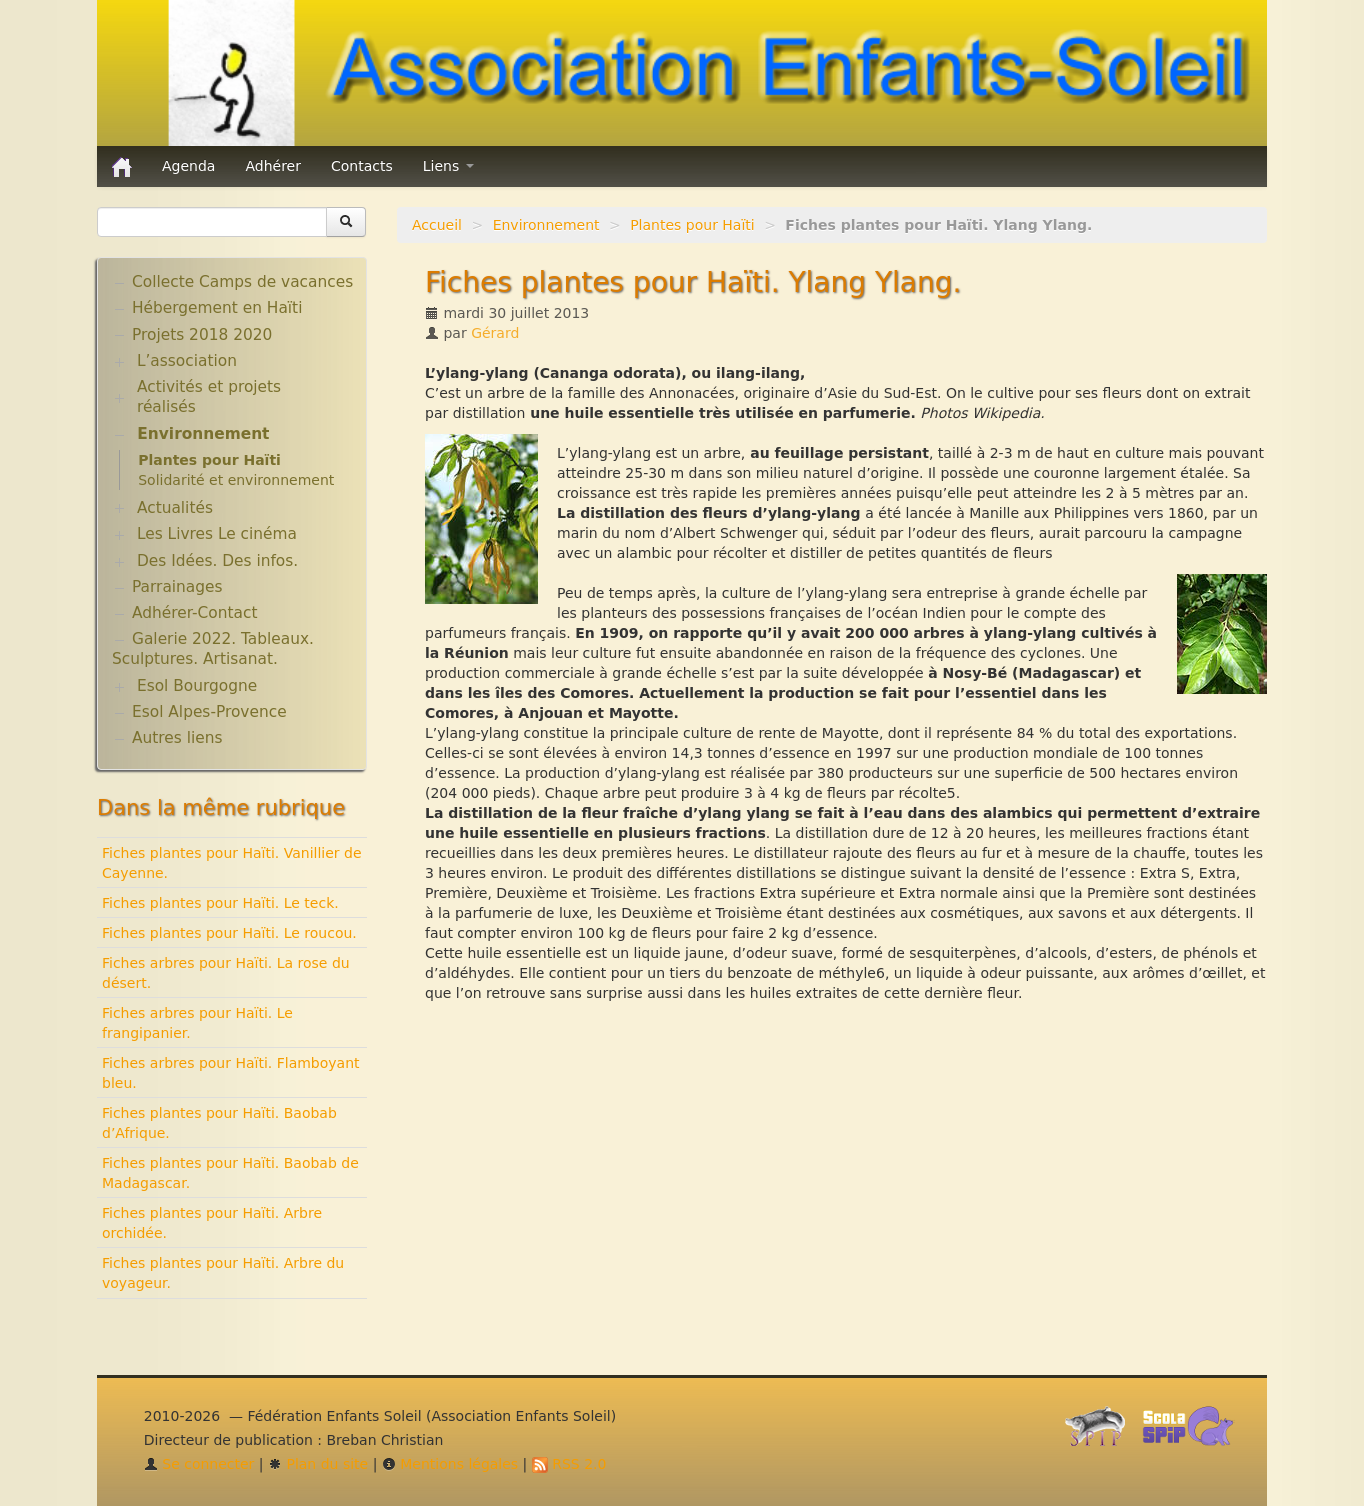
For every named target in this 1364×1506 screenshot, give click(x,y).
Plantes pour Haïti (692, 225)
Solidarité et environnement (236, 480)
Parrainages (177, 587)
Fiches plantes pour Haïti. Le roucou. (229, 933)
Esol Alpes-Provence (209, 712)
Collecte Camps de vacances (242, 282)
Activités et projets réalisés (209, 397)
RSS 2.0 (569, 1464)
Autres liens (177, 738)
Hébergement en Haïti (217, 308)
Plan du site (318, 1464)
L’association (187, 361)
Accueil (437, 225)
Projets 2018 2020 (202, 335)
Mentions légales (450, 1464)
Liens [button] (448, 166)
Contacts (362, 166)
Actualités (175, 508)
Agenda (188, 166)
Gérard (495, 333)
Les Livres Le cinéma (217, 534)
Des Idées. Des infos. (217, 561)
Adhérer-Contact (194, 613)
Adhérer (273, 166)
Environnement (546, 225)
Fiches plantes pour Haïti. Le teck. (220, 903)
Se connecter (199, 1464)
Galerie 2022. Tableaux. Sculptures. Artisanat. (213, 649)
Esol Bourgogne (197, 686)
